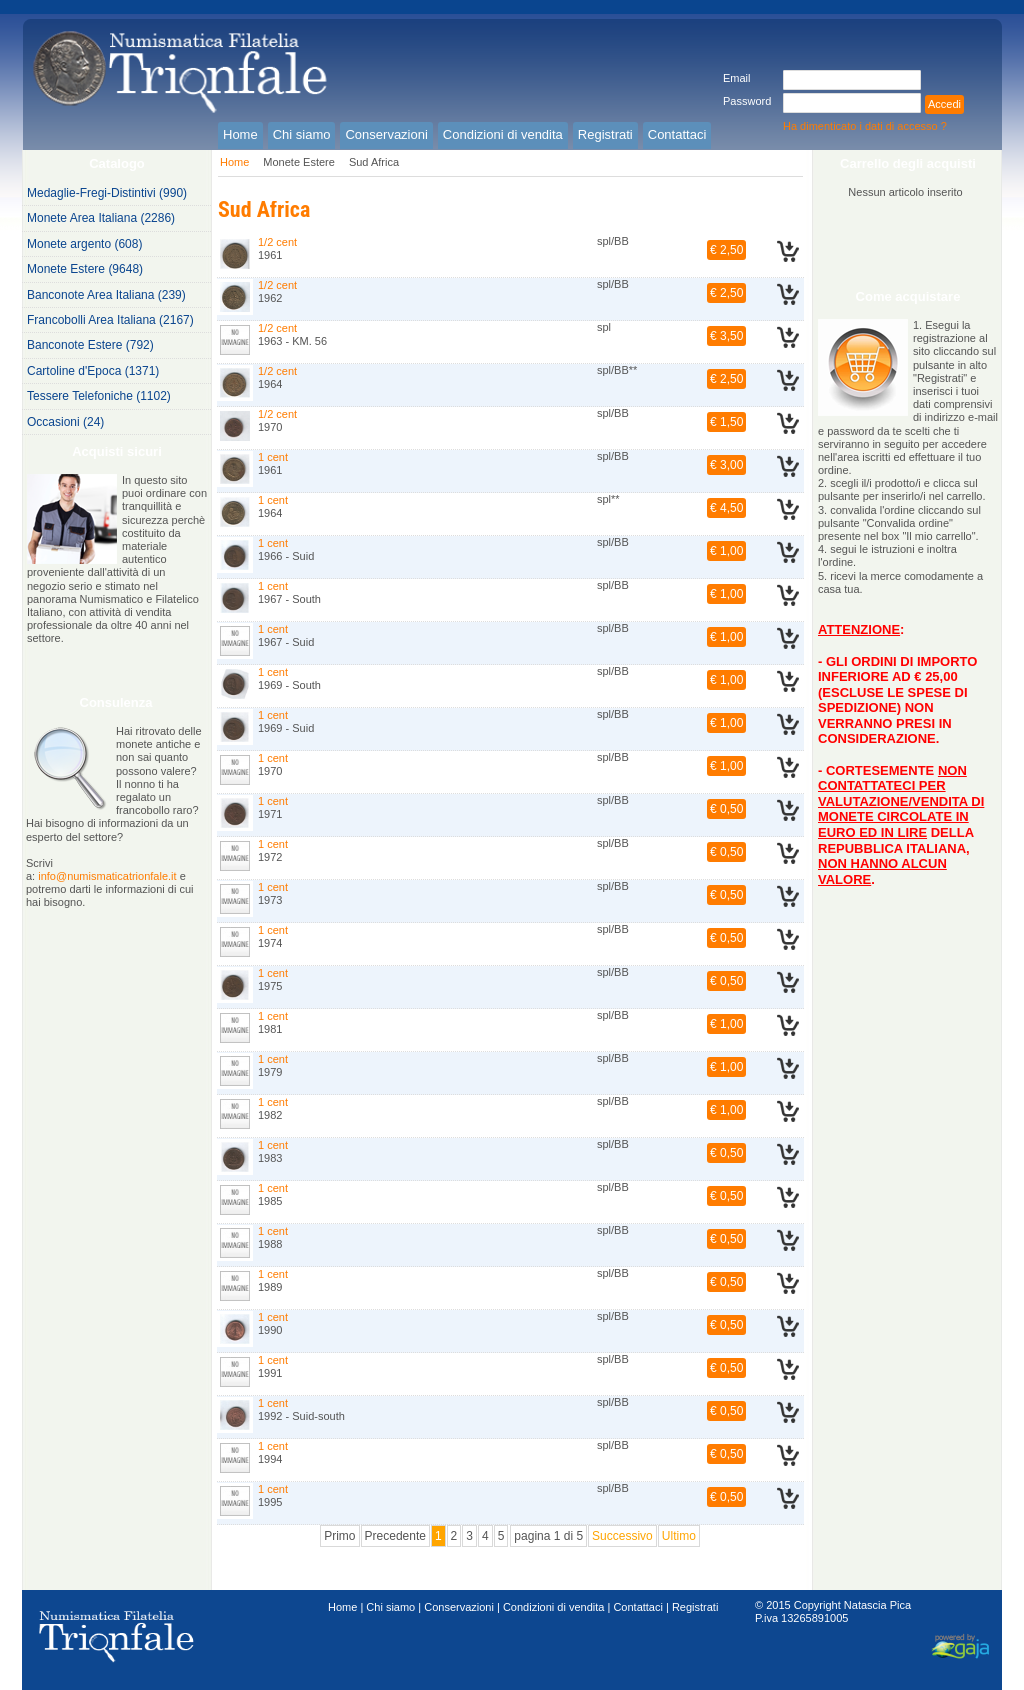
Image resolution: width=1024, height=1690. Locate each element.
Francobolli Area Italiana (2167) (110, 320)
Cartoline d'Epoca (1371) (93, 371)
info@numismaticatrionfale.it (107, 876)
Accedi (944, 104)
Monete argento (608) (84, 244)
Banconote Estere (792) (90, 345)
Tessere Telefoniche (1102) (99, 396)
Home (234, 162)
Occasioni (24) (65, 422)
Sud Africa (374, 162)
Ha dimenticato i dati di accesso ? (865, 126)
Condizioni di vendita (554, 1607)
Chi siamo (390, 1607)
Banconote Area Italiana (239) (106, 295)
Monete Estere (299, 162)
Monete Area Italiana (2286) (101, 218)
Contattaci (638, 1607)
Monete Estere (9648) (85, 269)
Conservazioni (459, 1607)
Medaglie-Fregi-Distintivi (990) (107, 193)
